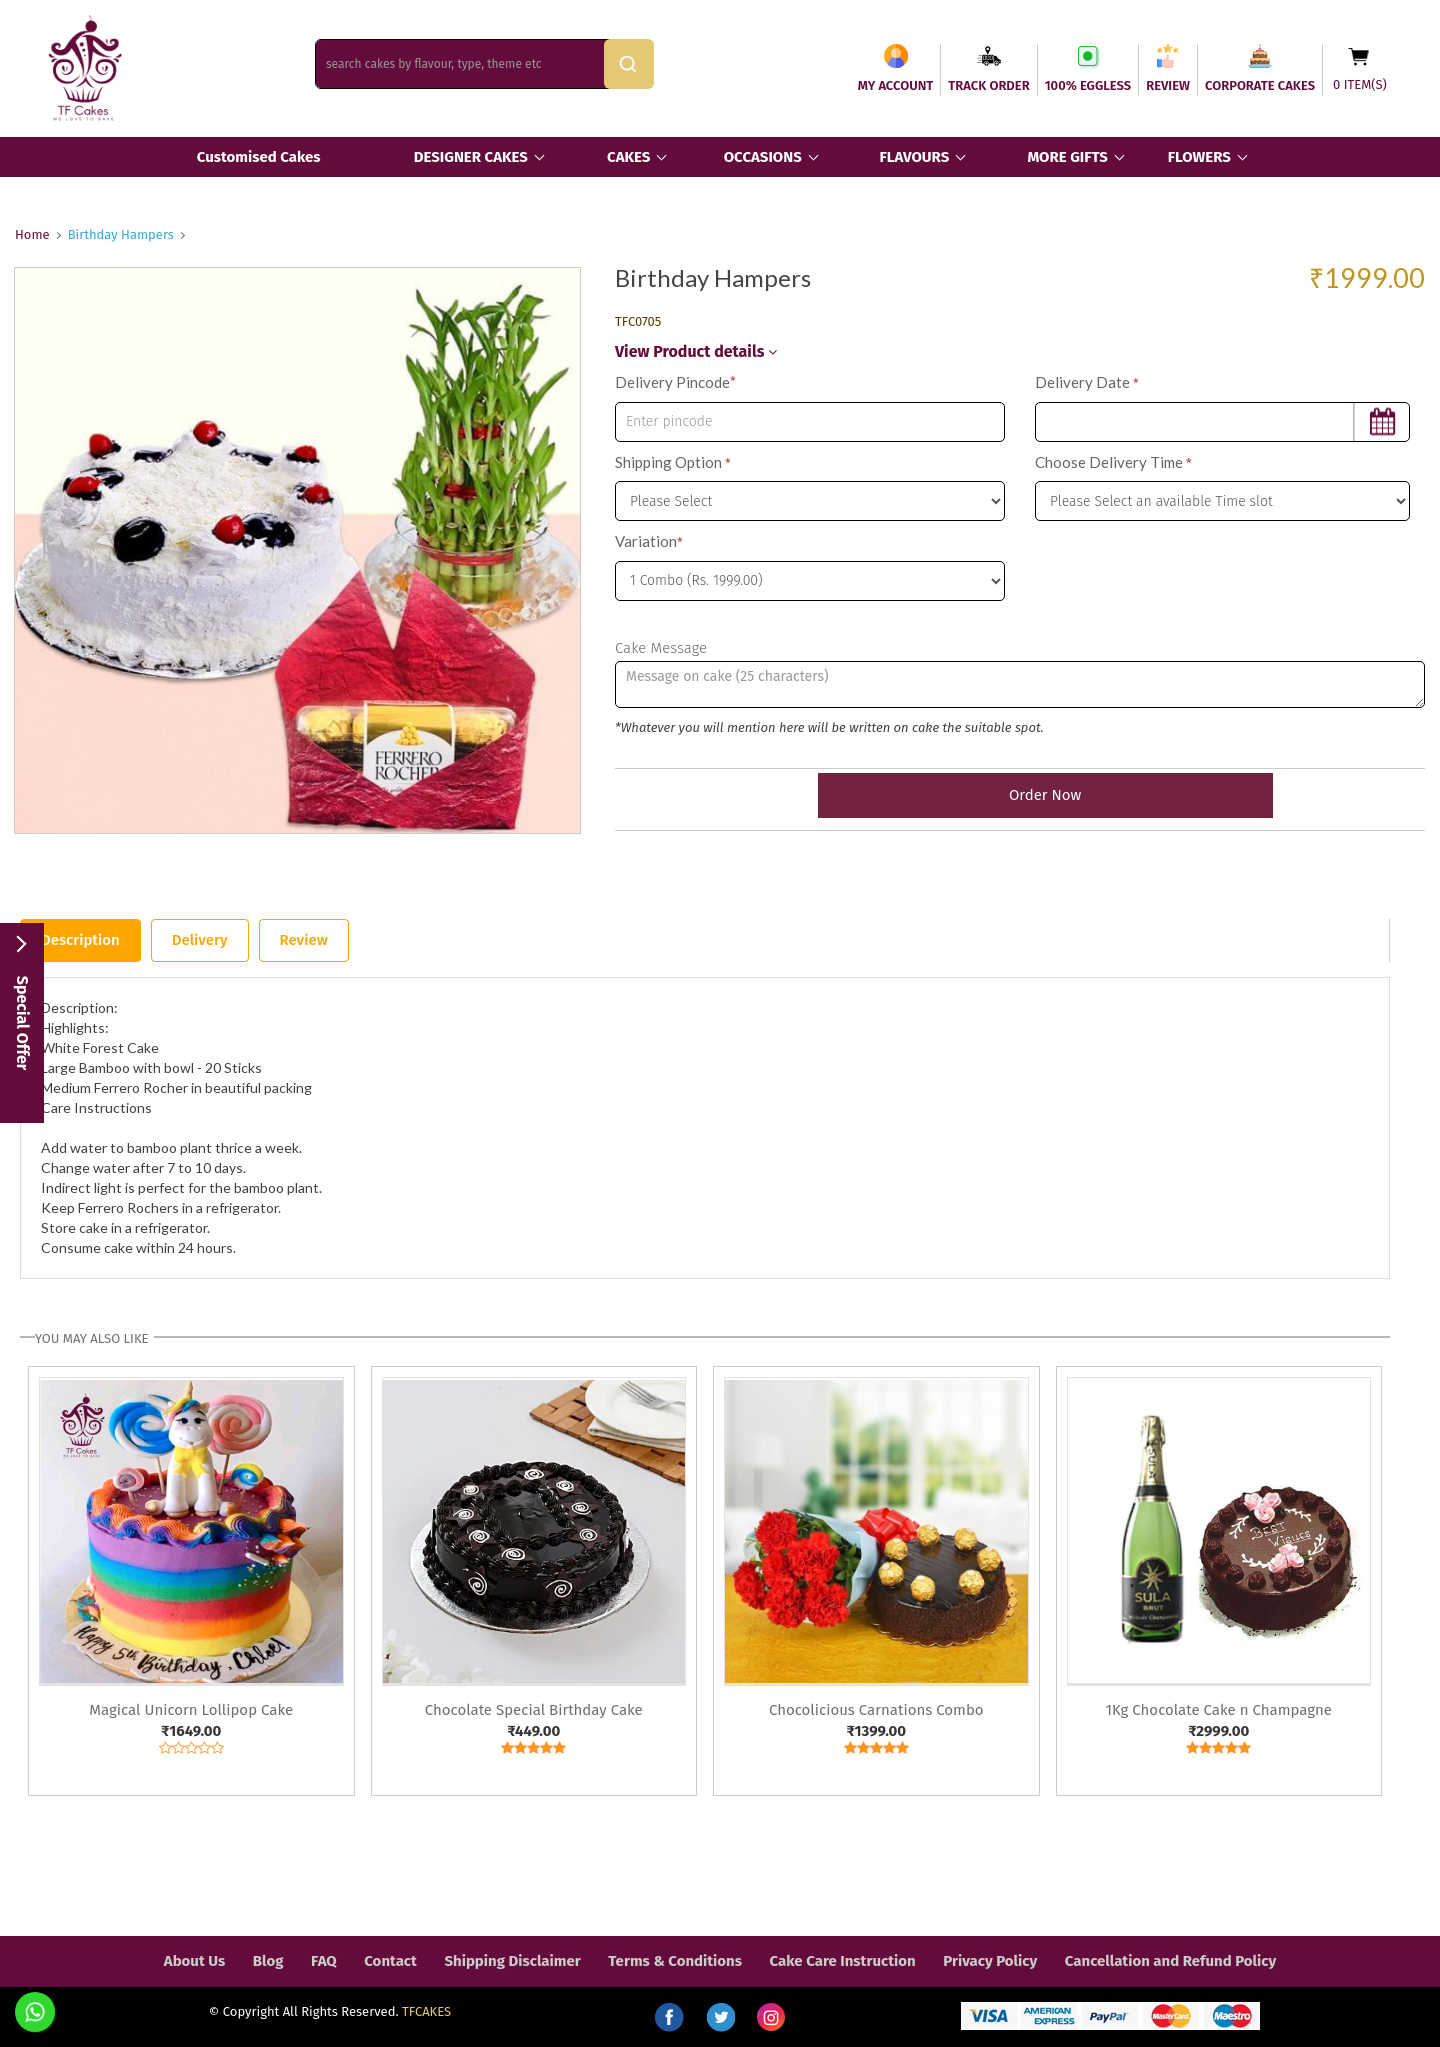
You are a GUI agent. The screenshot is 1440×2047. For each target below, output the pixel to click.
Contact (390, 1961)
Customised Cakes (259, 157)
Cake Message (661, 648)
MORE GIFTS (1067, 157)
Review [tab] (304, 940)
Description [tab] (80, 940)
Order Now (1020, 795)
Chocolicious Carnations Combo (876, 1710)
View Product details (696, 351)
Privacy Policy (990, 1961)
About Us (194, 1961)
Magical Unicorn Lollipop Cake (191, 1710)
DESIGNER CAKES (471, 157)
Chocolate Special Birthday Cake (534, 1710)
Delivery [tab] (200, 940)
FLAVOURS (914, 157)
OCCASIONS (763, 157)
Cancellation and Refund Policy (1170, 1961)
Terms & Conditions (675, 1961)
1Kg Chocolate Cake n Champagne (1218, 1710)
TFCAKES (426, 2011)
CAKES (628, 157)
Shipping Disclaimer (512, 1961)
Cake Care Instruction (843, 1961)
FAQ (324, 1961)
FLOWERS (1199, 157)
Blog (268, 1961)
